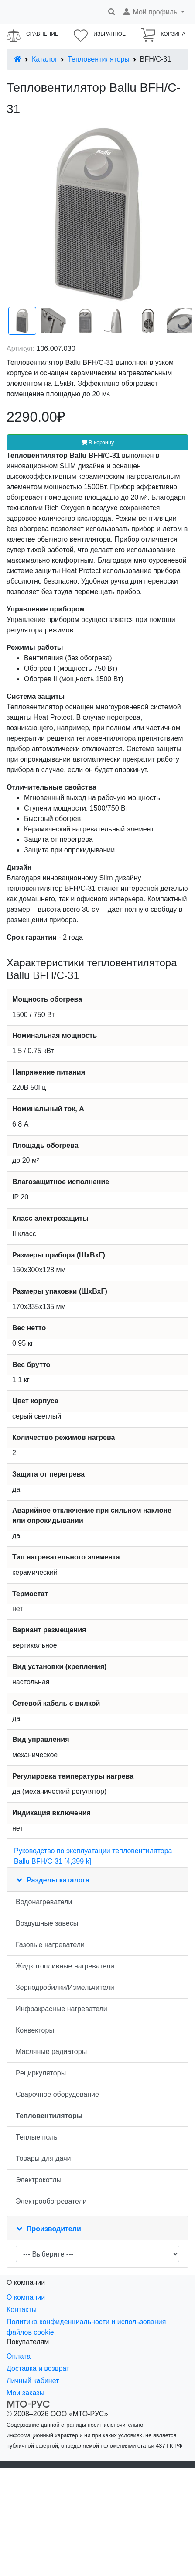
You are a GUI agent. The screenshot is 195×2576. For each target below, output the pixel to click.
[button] (153, 12)
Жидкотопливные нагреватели (65, 1966)
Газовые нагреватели (50, 1944)
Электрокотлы (39, 2180)
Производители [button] (54, 2229)
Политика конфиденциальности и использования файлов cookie (86, 2327)
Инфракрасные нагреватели (61, 2009)
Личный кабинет (33, 2380)
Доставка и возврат (38, 2368)
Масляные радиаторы (51, 2051)
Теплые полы (37, 2137)
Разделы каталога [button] (58, 1880)
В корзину (97, 442)
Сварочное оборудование (57, 2094)
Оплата (19, 2356)
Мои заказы (25, 2393)
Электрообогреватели (51, 2201)
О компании (26, 2297)
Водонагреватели (44, 1902)
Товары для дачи (43, 2158)
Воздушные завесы (47, 1923)
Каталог (44, 59)
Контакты (22, 2309)
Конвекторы (35, 2030)
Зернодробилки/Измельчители (65, 1987)
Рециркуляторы (41, 2073)
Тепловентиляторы (99, 59)
